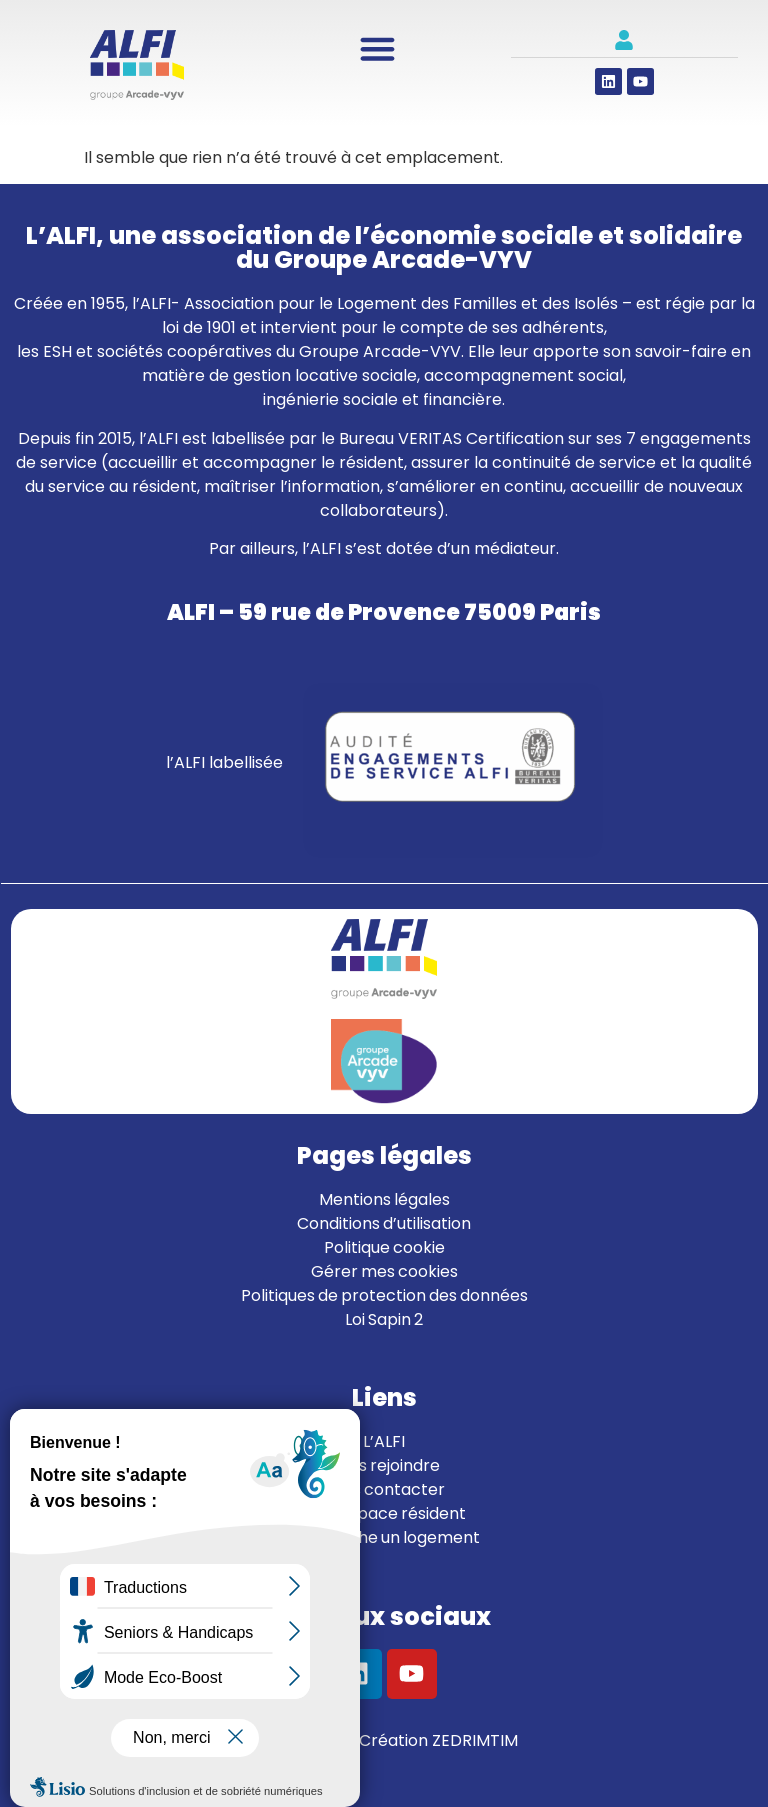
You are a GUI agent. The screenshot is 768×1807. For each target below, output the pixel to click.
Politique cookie (384, 1247)
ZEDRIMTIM (475, 1740)
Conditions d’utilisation (384, 1223)
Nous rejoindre (384, 1465)
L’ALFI (384, 1441)
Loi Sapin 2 (384, 1319)
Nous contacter (384, 1489)
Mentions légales (384, 1199)
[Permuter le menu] (377, 48)
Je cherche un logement (384, 1537)
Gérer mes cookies (384, 1271)
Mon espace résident (384, 1513)
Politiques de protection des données (384, 1295)
